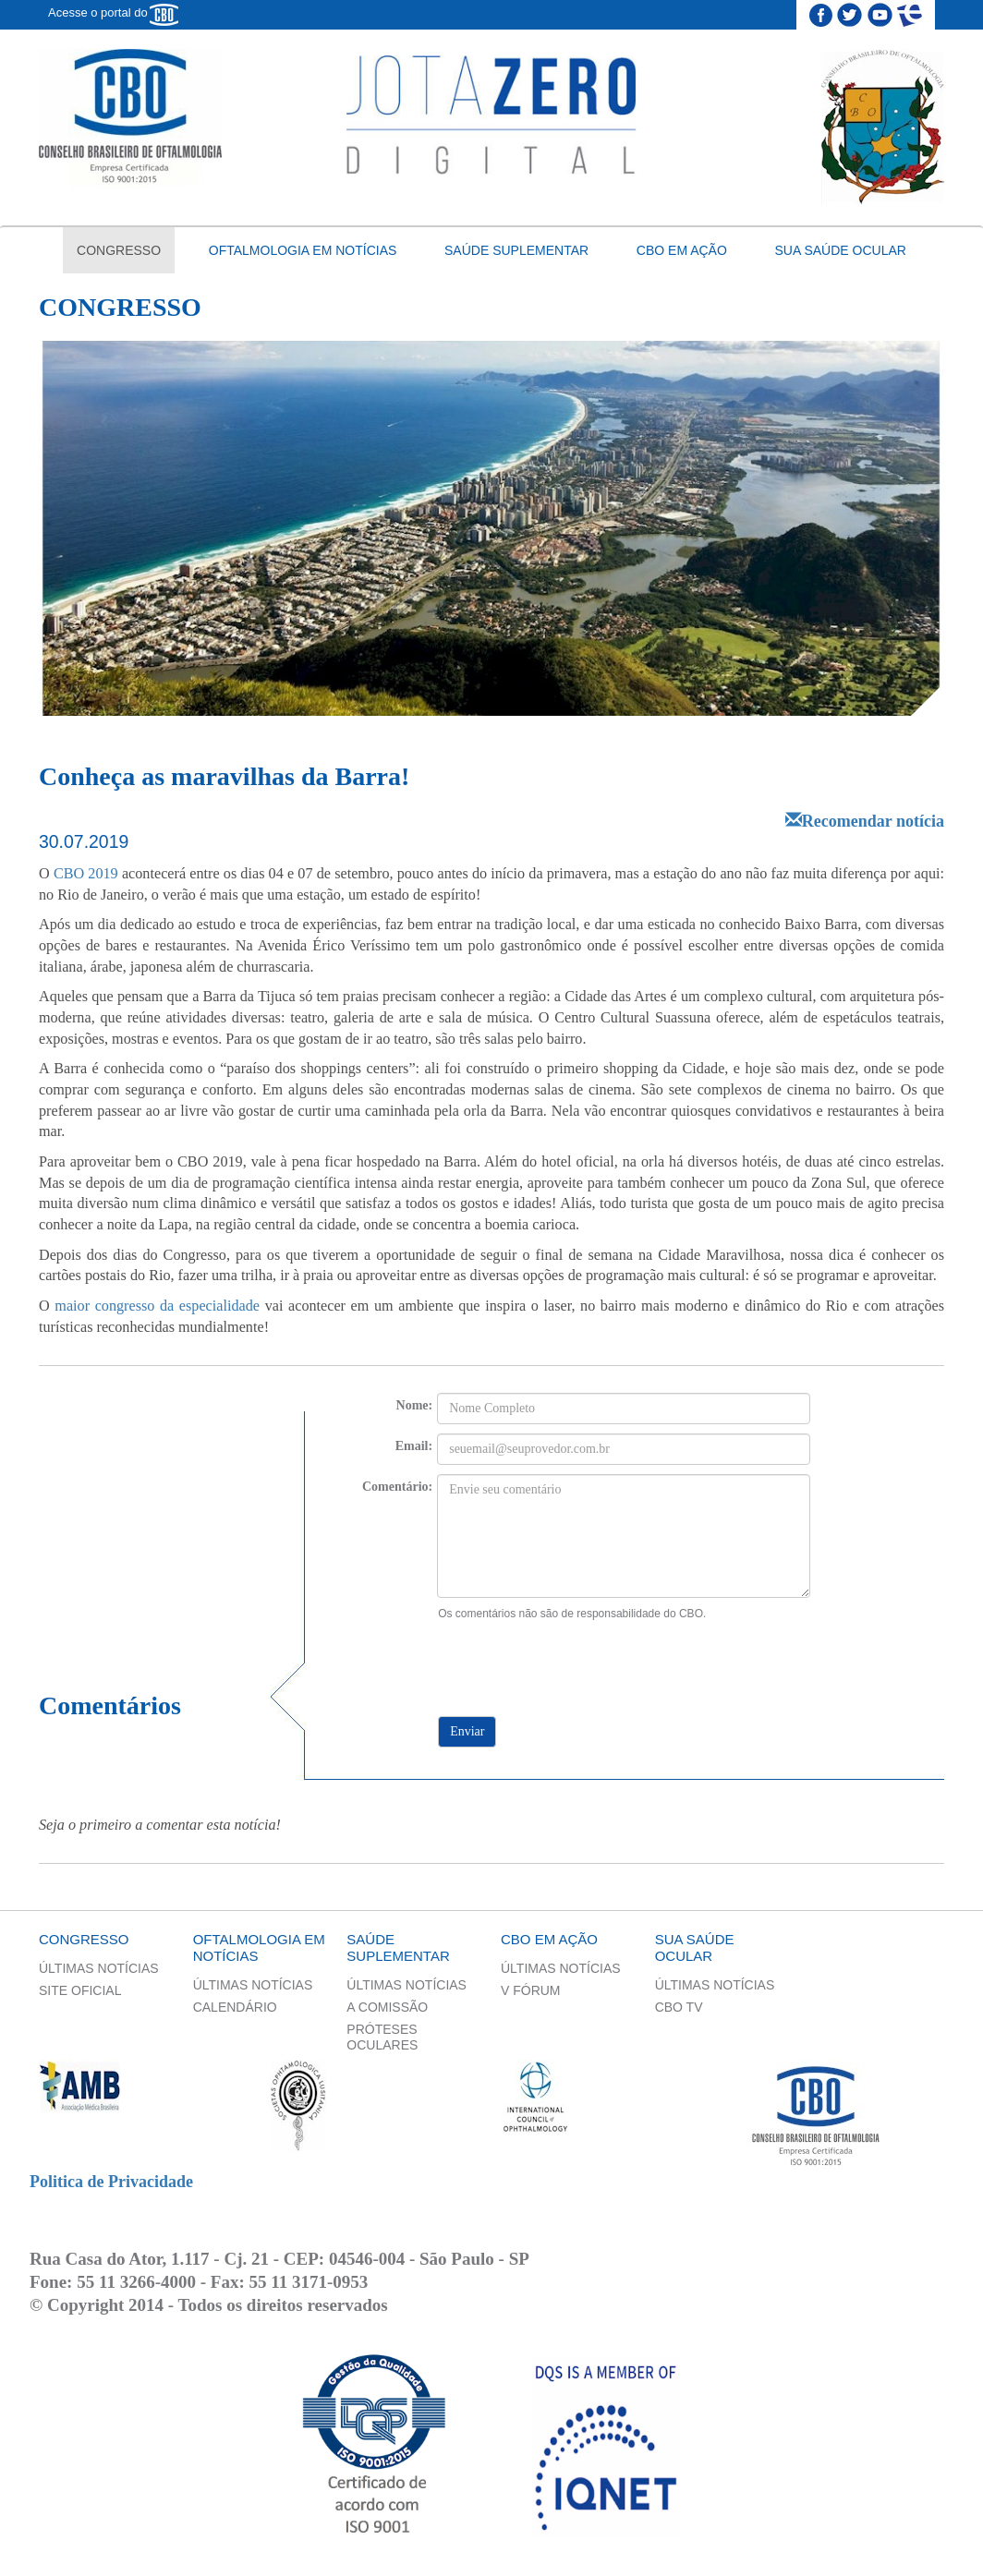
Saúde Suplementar (516, 250)
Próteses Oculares (382, 2037)
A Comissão (387, 2007)
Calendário (235, 2007)
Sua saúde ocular (840, 250)
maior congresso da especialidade (157, 1306)
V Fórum (531, 1990)
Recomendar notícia (864, 821)
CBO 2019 (86, 873)
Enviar (467, 1731)
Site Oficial (80, 1990)
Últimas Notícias (99, 1968)
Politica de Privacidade (111, 2181)
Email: (413, 1446)
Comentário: (397, 1487)
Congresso (119, 250)
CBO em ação (682, 250)
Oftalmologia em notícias (303, 250)
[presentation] (573, 1658)
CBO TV (679, 2007)
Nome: (414, 1405)
